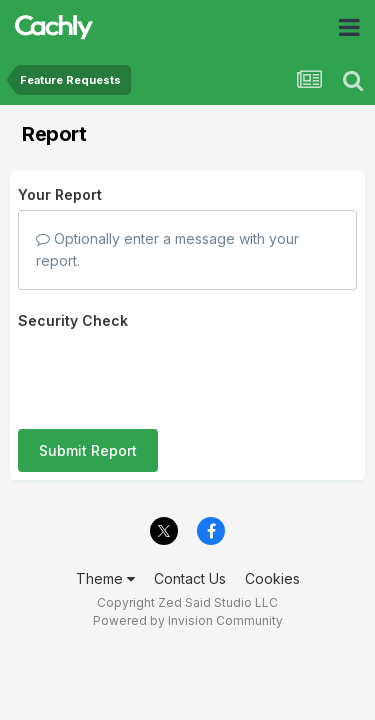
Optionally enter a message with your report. (167, 249)
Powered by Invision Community (188, 585)
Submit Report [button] (88, 372)
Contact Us (190, 542)
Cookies (272, 542)
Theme (105, 542)
